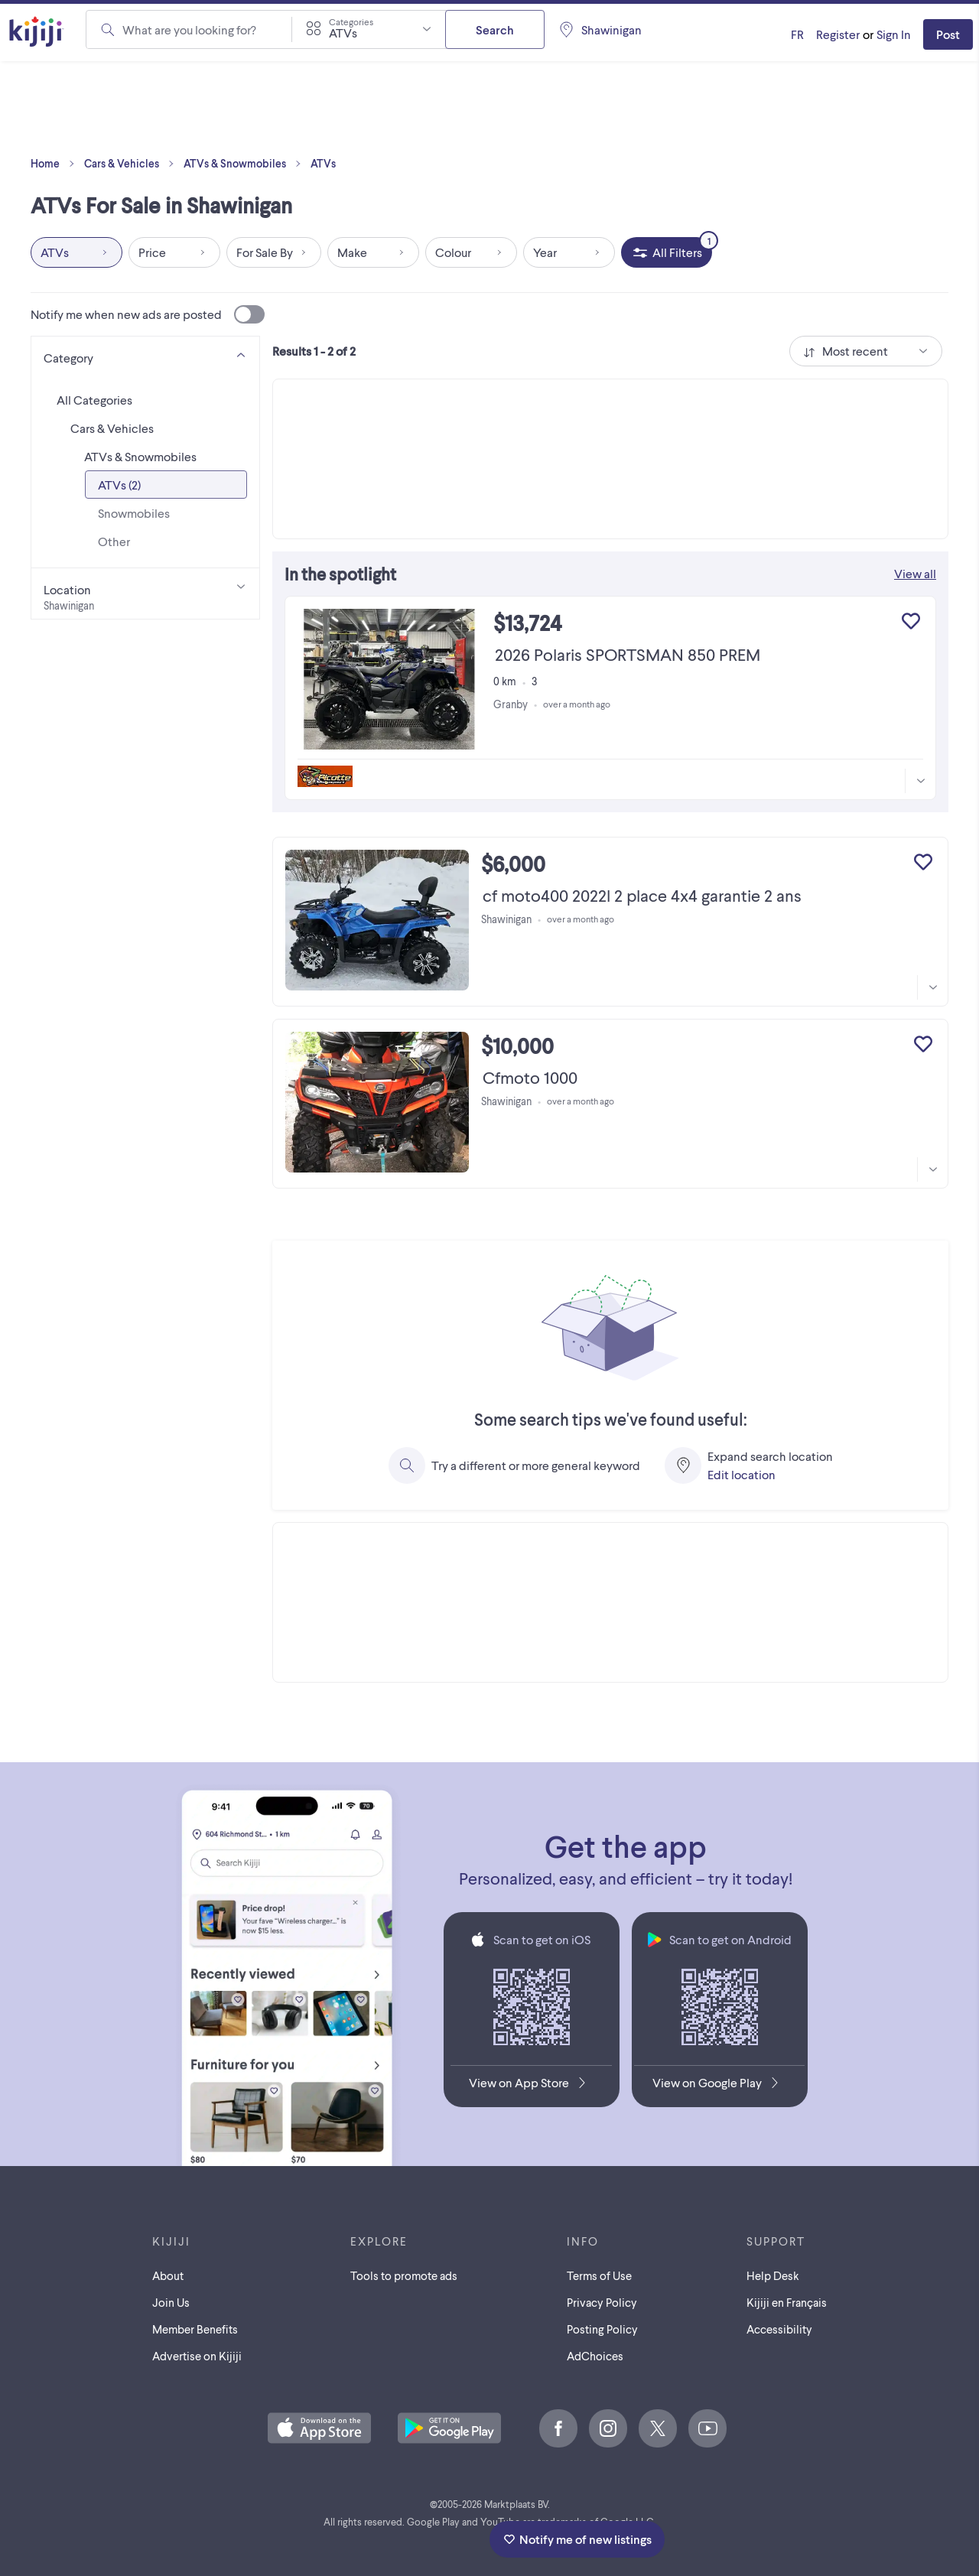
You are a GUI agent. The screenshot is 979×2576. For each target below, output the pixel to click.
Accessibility (779, 2329)
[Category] (145, 355)
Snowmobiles (134, 513)
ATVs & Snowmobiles (245, 163)
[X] (658, 2428)
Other (114, 541)
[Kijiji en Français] (797, 34)
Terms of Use (599, 2275)
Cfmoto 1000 (530, 1077)
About (168, 2275)
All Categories (94, 399)
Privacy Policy (602, 2302)
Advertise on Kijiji (197, 2356)
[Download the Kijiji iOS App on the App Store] (531, 2086)
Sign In (894, 34)
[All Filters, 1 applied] (666, 252)
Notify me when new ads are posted (148, 314)
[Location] (145, 593)
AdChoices (595, 2356)
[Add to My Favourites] (911, 621)
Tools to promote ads (403, 2275)
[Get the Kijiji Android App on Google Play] (719, 2086)
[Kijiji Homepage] (36, 32)
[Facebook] (558, 2428)
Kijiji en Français (786, 2302)
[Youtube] (707, 2428)
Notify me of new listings (577, 2539)
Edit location (741, 1474)
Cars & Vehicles (132, 163)
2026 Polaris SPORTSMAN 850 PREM (627, 654)
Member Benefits (195, 2329)
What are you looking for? (189, 29)
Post (948, 34)
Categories (351, 21)
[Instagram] (608, 2428)
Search (495, 29)
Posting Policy (602, 2329)
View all (915, 573)
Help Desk (772, 2275)
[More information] (920, 781)
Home (56, 163)
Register (838, 34)
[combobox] (368, 29)
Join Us (171, 2302)
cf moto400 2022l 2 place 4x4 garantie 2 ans (642, 895)
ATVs (323, 163)
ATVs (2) (119, 484)
